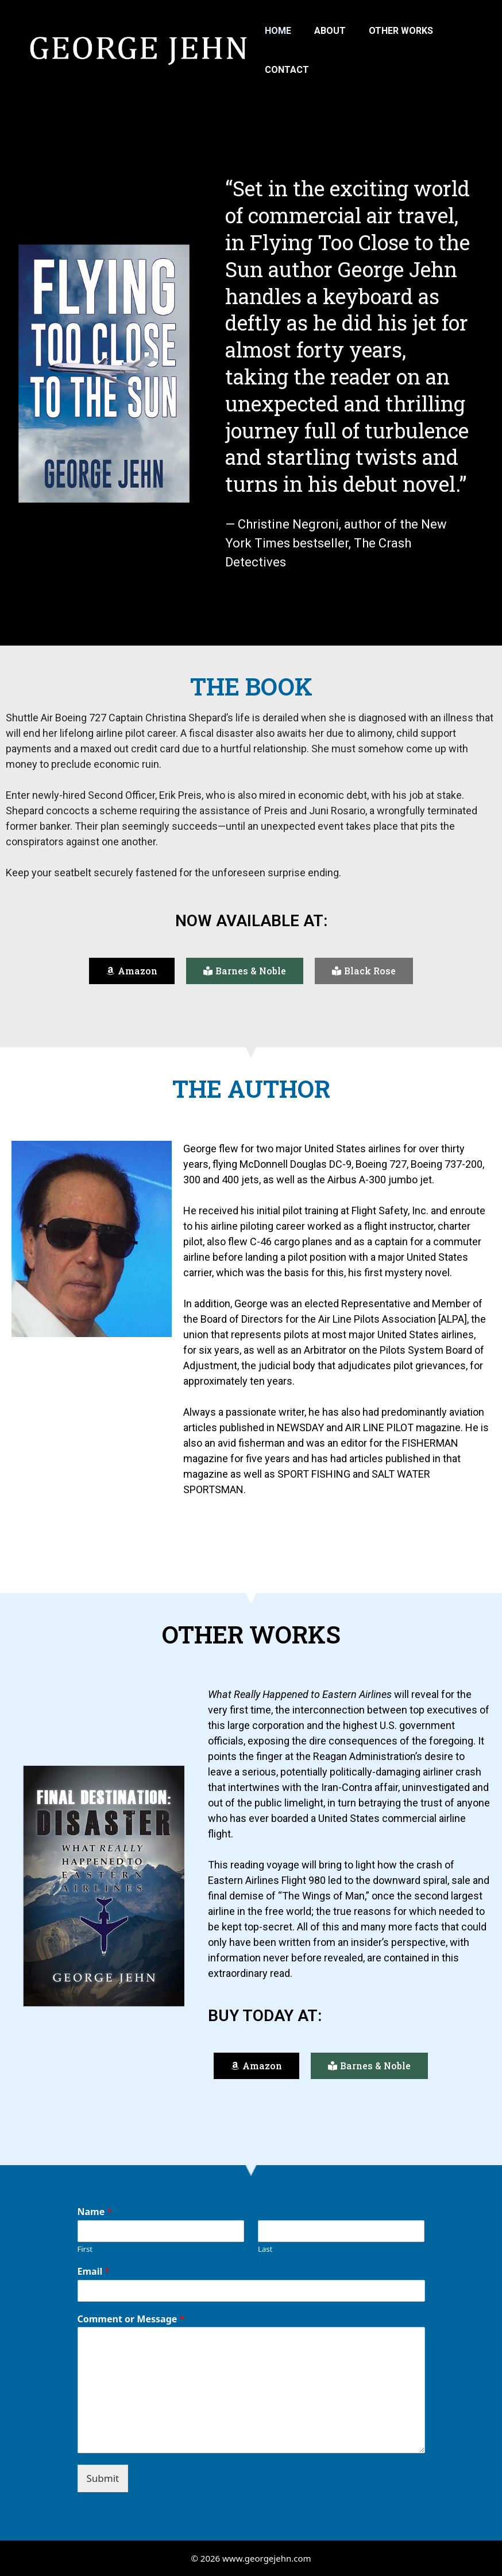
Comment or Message (131, 2319)
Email (94, 2272)
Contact (287, 69)
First (85, 2249)
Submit (103, 2478)
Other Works (401, 30)
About (330, 30)
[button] (132, 971)
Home (278, 30)
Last (265, 2249)
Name (95, 2212)
